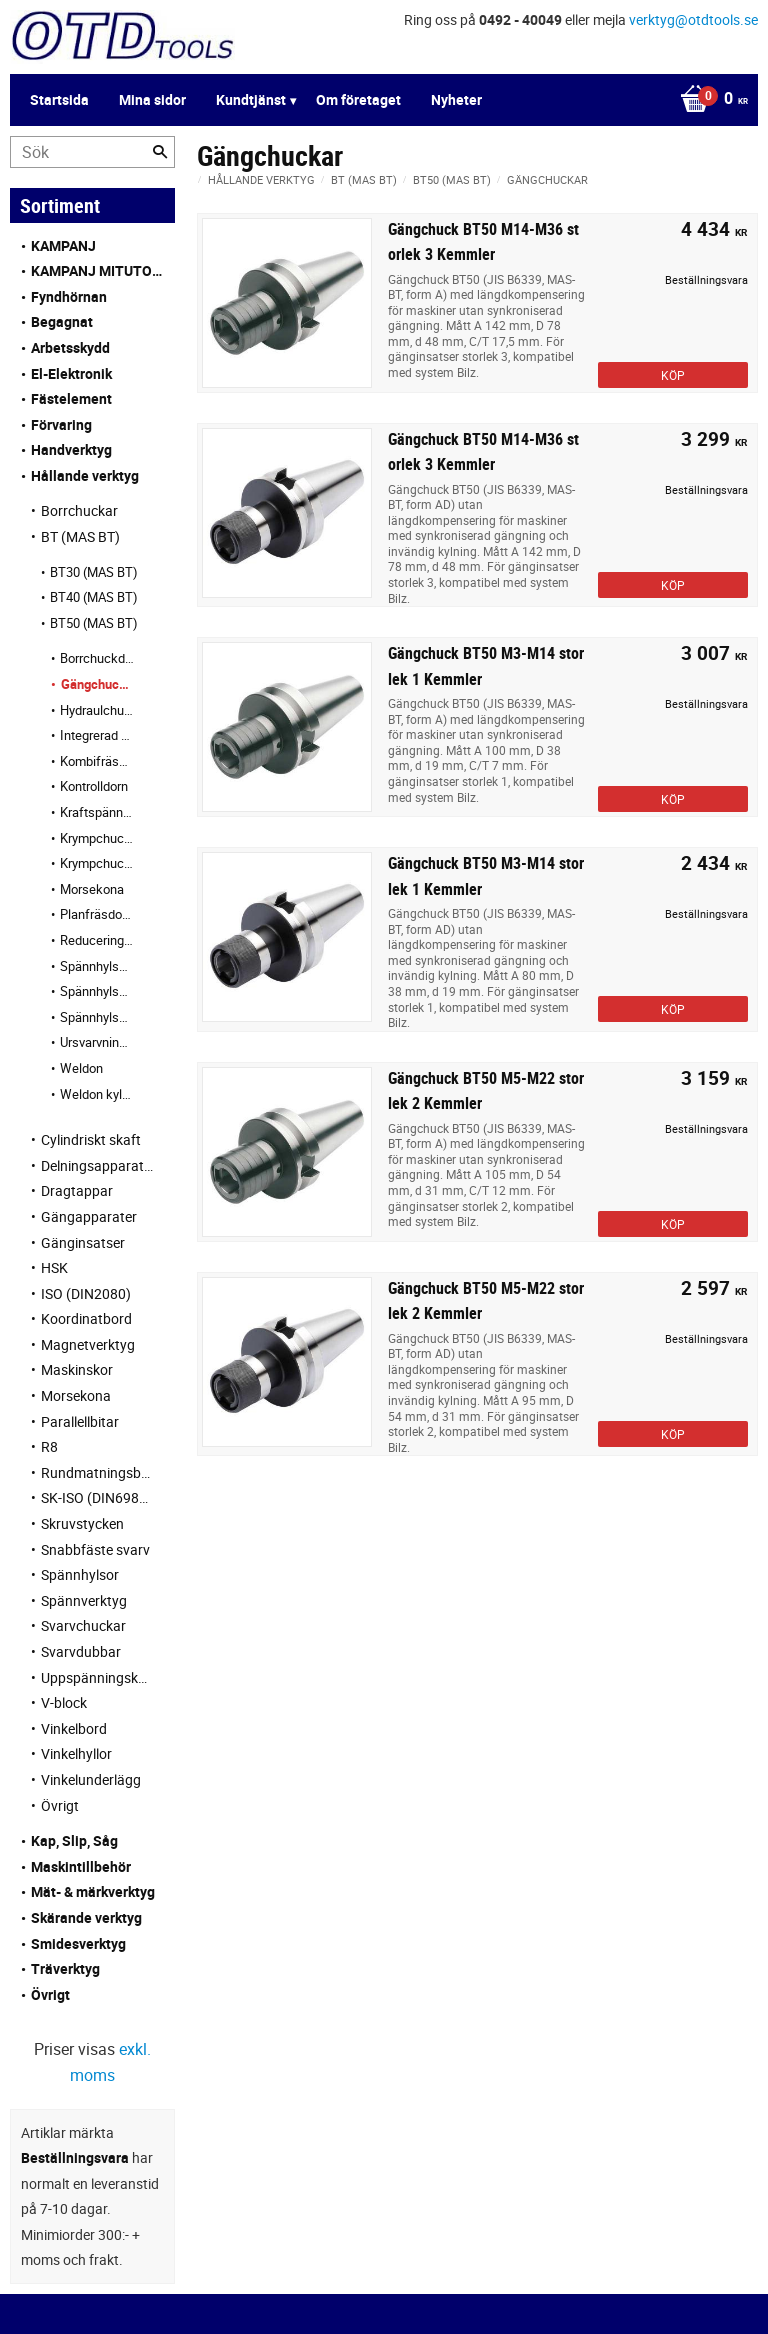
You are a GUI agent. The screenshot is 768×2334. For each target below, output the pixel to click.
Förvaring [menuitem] (61, 424)
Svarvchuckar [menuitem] (83, 1625)
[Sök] (160, 152)
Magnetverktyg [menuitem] (88, 1344)
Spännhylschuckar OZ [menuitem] (97, 1017)
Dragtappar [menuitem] (77, 1190)
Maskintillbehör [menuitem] (81, 1866)
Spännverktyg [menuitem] (84, 1600)
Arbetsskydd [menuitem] (70, 347)
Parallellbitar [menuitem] (80, 1421)
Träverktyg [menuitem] (65, 1968)
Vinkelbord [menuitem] (74, 1728)
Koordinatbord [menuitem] (86, 1318)
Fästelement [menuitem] (71, 398)
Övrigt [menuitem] (60, 1805)
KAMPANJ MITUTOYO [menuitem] (98, 270)
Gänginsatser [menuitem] (83, 1242)
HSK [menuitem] (54, 1267)
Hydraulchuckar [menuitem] (97, 710)
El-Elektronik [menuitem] (71, 373)
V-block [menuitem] (64, 1702)
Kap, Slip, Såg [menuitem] (74, 1840)
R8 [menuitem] (49, 1446)
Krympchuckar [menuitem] (97, 838)
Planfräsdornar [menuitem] (97, 914)
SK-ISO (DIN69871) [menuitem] (98, 1497)
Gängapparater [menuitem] (89, 1216)
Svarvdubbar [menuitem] (81, 1651)
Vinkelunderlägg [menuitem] (91, 1779)
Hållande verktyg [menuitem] (85, 475)
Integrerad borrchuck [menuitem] (97, 735)
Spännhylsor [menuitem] (80, 1574)
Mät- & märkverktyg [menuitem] (93, 1891)
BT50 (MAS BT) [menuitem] (94, 623)
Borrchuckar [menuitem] (79, 510)
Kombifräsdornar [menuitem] (97, 761)
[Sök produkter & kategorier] (92, 152)
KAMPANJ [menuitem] (63, 245)
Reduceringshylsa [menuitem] (97, 940)
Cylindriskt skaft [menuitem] (91, 1139)
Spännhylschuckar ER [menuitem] (97, 966)
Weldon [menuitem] (81, 1068)
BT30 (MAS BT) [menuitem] (94, 572)
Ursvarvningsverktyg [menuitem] (97, 1042)
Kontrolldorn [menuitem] (94, 786)
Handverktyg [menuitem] (71, 449)
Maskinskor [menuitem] (77, 1369)
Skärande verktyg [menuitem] (86, 1917)
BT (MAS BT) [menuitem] (80, 536)
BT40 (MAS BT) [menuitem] (94, 597)
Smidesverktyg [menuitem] (78, 1943)
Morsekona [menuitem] (92, 889)
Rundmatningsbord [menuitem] (98, 1472)
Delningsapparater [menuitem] (98, 1165)
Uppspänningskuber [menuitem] (98, 1677)
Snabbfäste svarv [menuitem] (95, 1549)
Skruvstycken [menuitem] (82, 1523)
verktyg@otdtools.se (693, 19)
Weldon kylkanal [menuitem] (97, 1094)
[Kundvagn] (379, 100)
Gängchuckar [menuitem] (98, 684)
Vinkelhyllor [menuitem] (76, 1753)
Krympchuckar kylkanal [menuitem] (97, 863)
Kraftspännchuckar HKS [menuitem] (97, 812)
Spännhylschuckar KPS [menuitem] (97, 991)
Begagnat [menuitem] (62, 321)
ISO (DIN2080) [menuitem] (86, 1293)
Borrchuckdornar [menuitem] (97, 658)
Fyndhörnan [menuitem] (69, 296)
